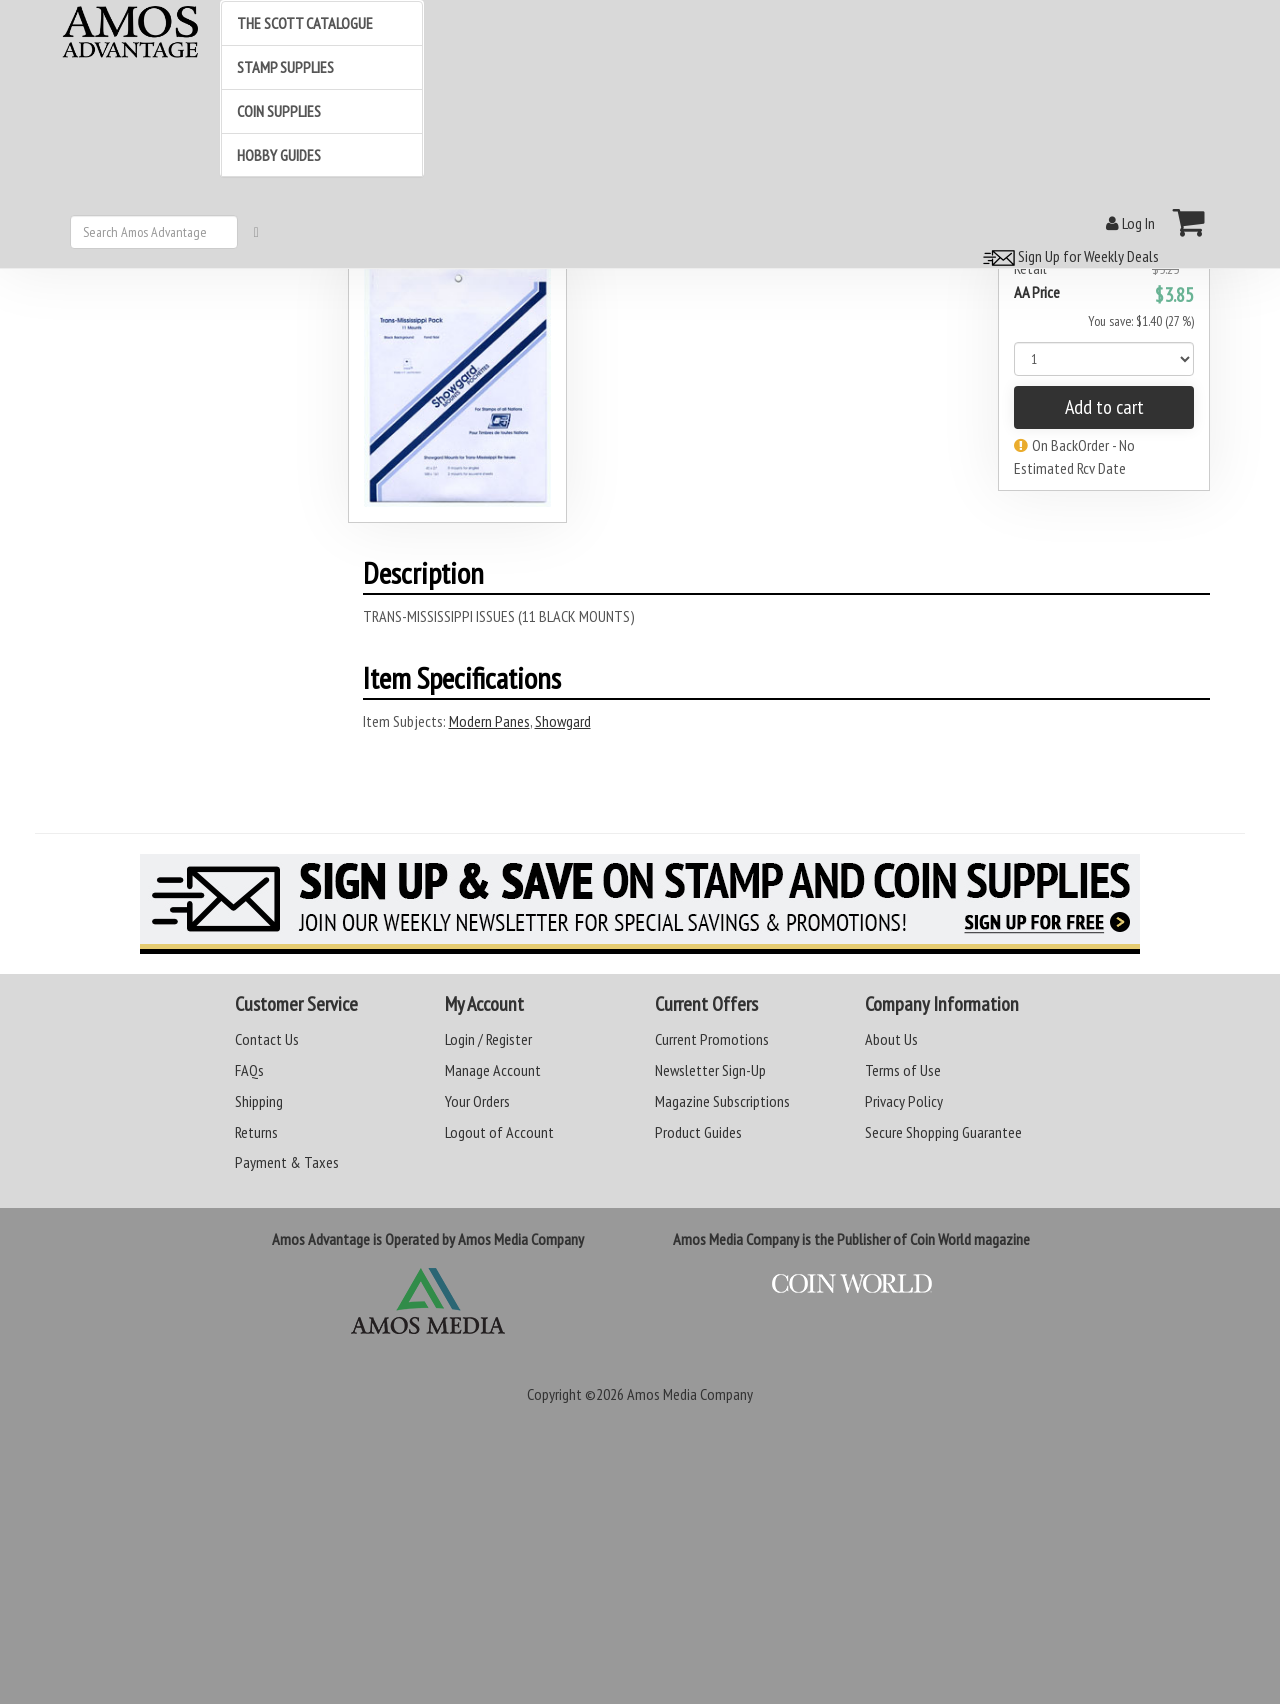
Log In (1130, 223)
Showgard (563, 721)
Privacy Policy (904, 1101)
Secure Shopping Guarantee (943, 1132)
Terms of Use (903, 1070)
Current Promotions (712, 1039)
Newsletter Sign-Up (710, 1070)
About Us (891, 1039)
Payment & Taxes (287, 1162)
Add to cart (1104, 407)
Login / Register (488, 1039)
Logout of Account (499, 1132)
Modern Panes (489, 721)
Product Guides (698, 1132)
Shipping (259, 1101)
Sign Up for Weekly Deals (1068, 256)
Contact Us (267, 1039)
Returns (256, 1132)
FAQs (249, 1070)
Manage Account (493, 1070)
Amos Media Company (690, 1394)
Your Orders (477, 1101)
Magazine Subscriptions (722, 1101)
